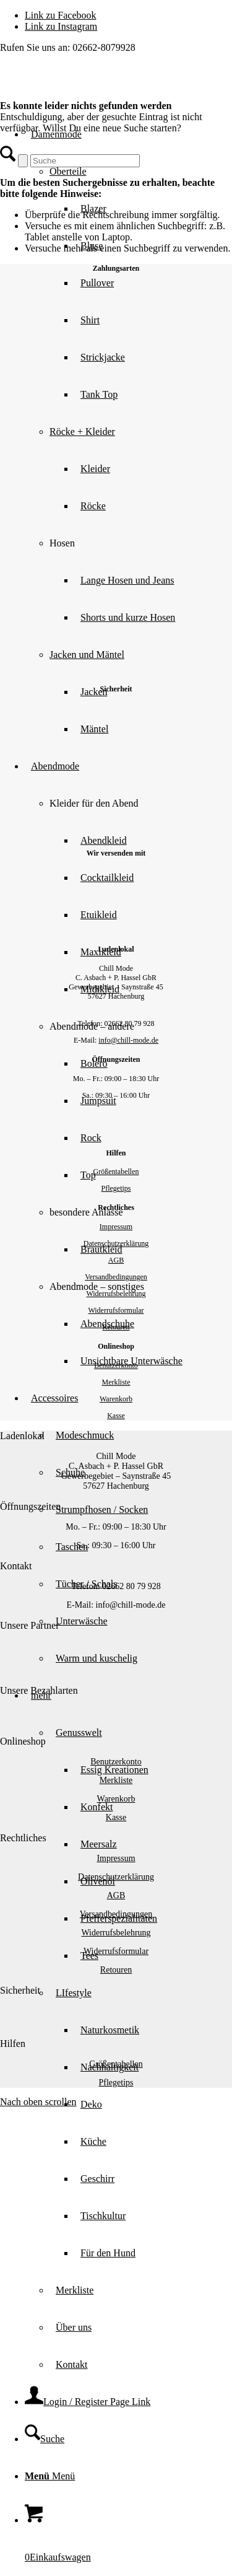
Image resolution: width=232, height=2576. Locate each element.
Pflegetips (116, 1188)
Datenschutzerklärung (116, 1243)
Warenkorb (116, 1399)
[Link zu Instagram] (61, 26)
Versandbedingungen (116, 1277)
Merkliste (116, 1382)
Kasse (116, 1415)
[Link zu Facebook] (61, 15)
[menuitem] (140, 580)
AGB (116, 1260)
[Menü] (50, 2476)
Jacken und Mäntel (86, 654)
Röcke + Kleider (82, 431)
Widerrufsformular (116, 1310)
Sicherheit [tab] (20, 1990)
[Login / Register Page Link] (87, 2401)
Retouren (116, 1327)
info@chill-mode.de (128, 1040)
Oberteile (68, 171)
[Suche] (44, 2439)
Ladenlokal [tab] (22, 1435)
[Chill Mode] (93, 87)
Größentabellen (116, 1171)
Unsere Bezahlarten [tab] (39, 1690)
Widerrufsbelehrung (115, 1293)
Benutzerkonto (116, 1365)
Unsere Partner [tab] (29, 1625)
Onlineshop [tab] (23, 1741)
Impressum (116, 1226)
